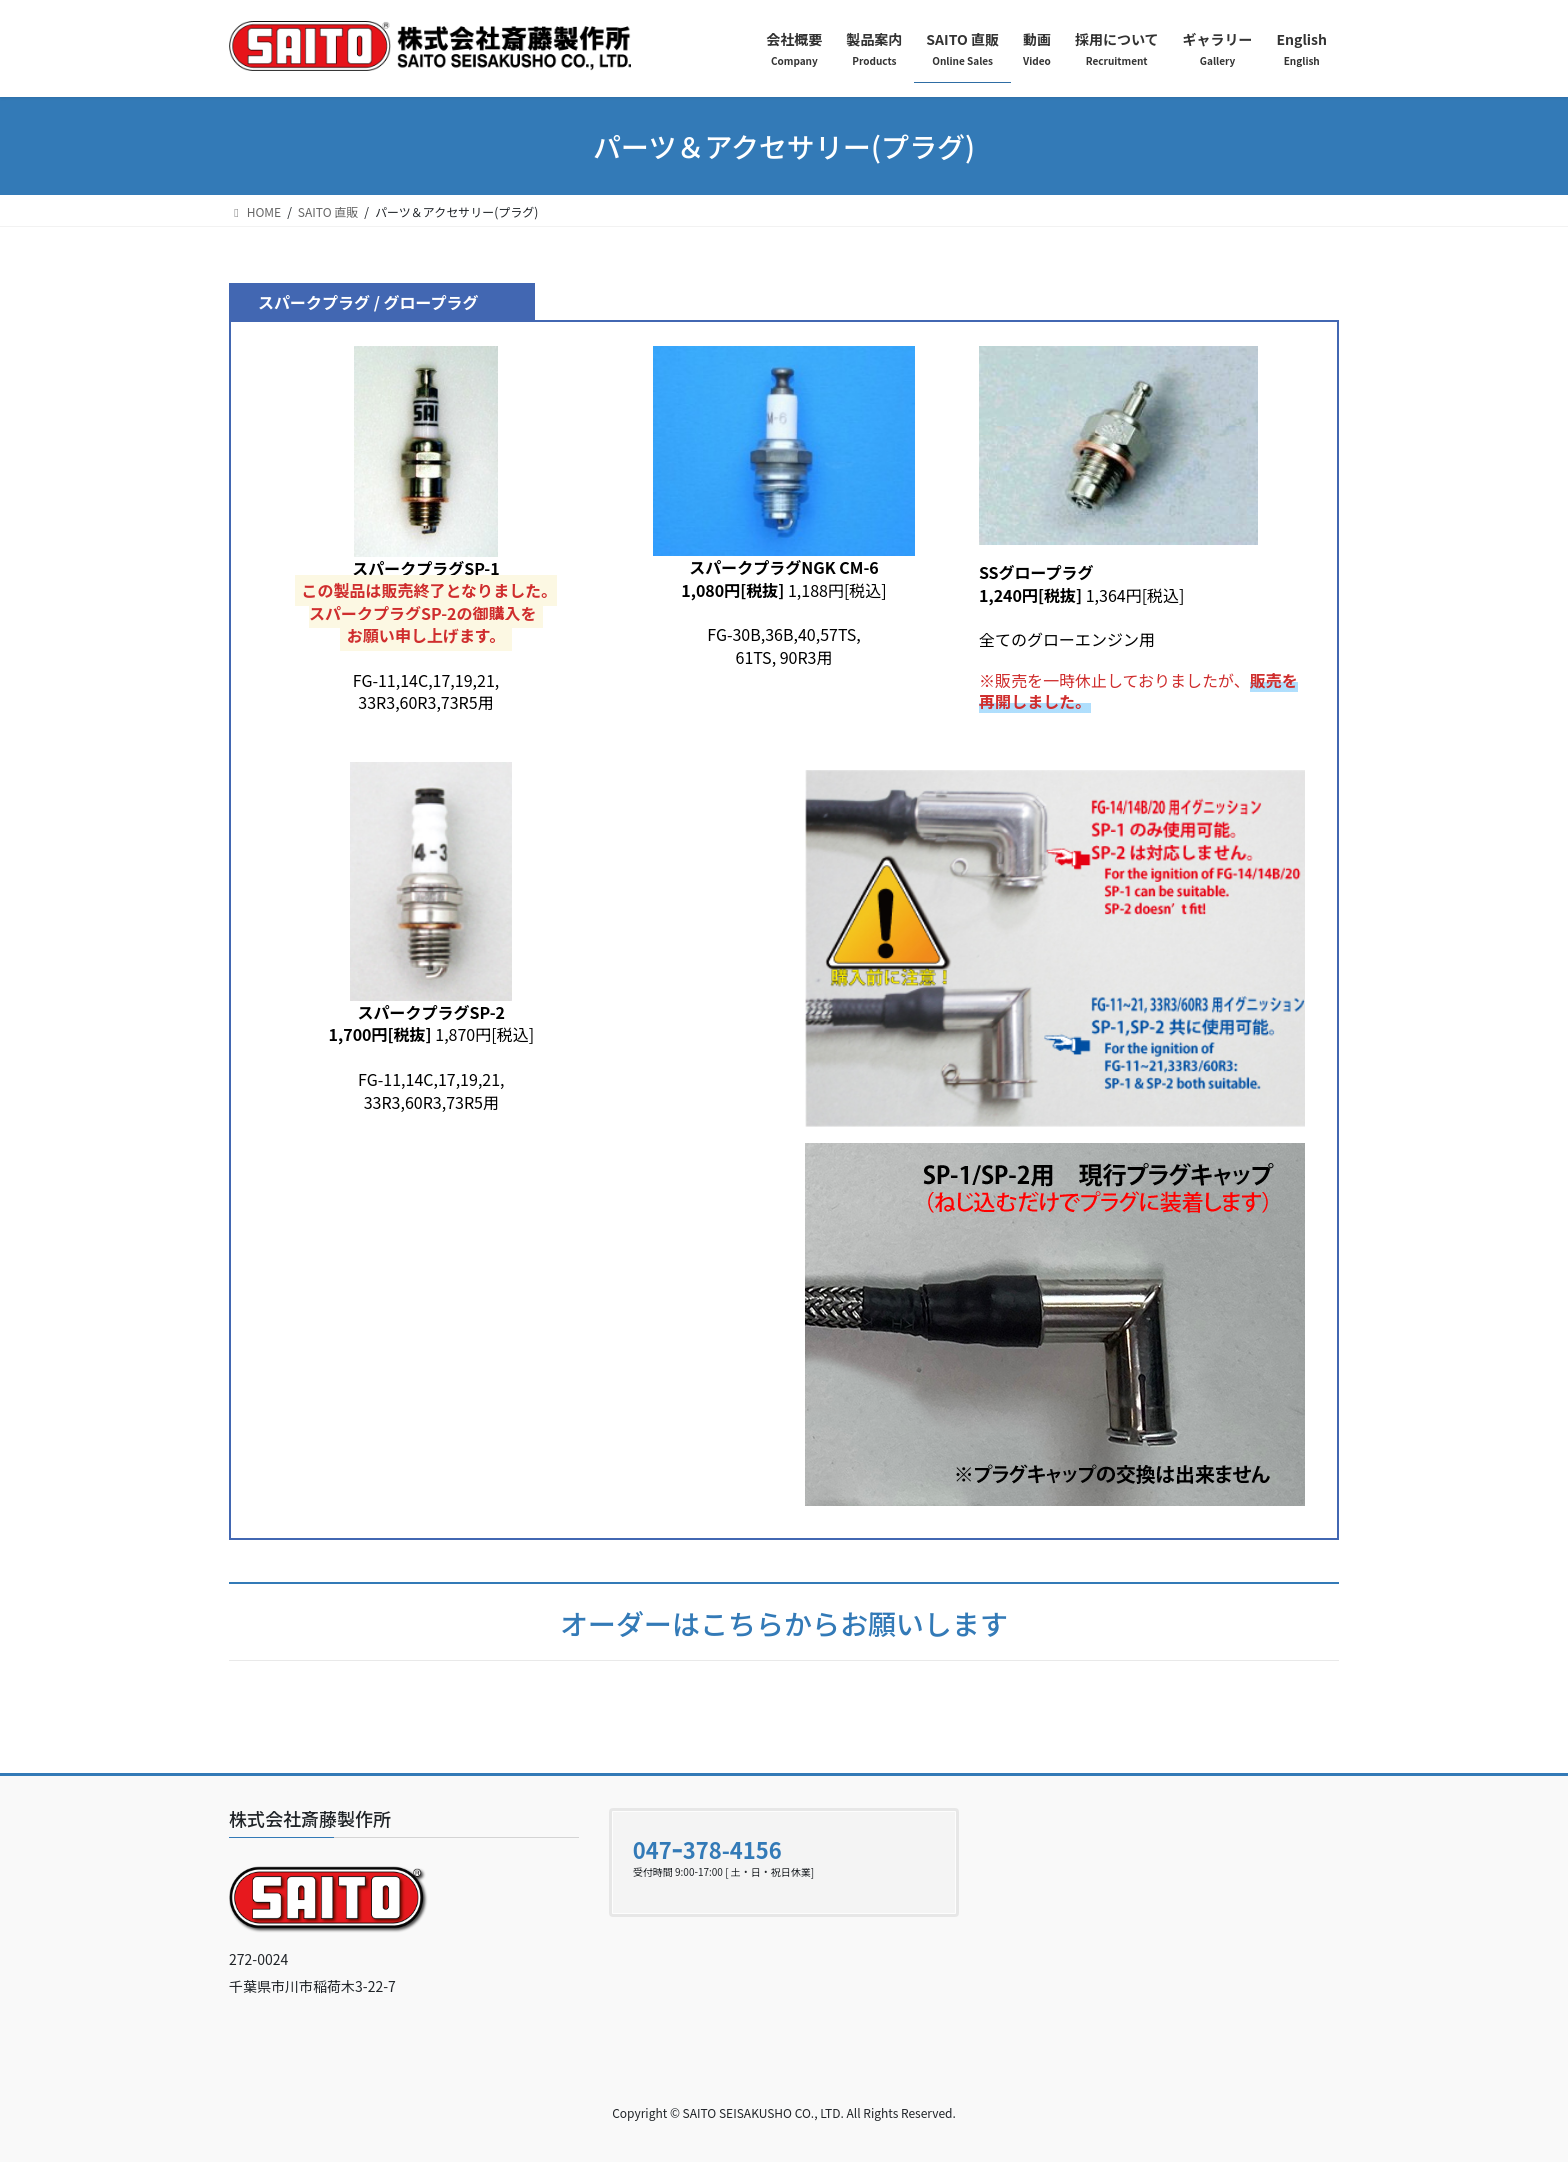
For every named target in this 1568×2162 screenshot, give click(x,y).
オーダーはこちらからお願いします (784, 1623)
